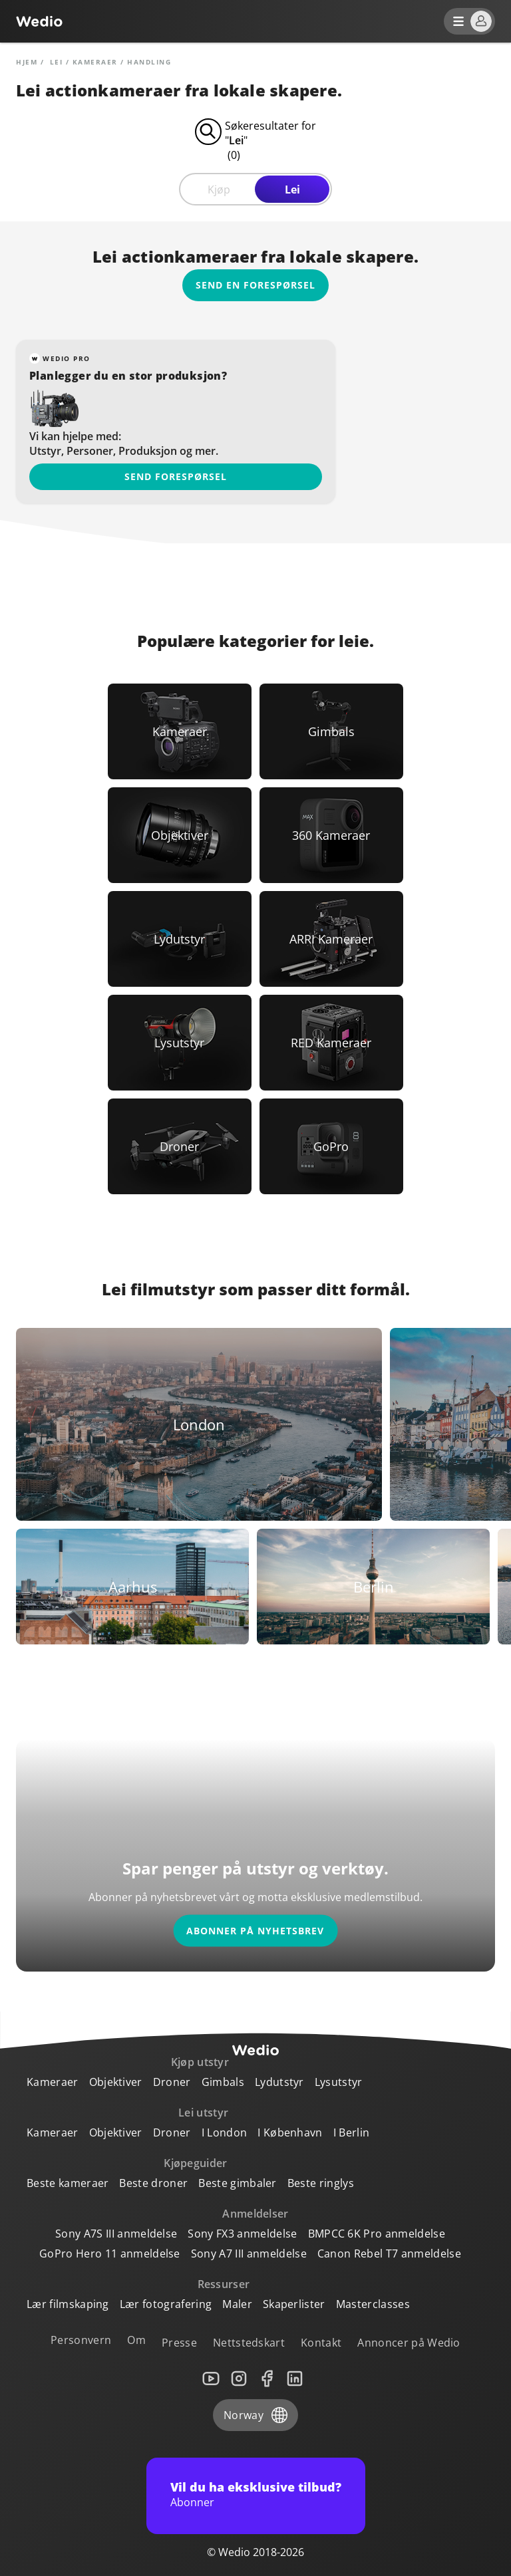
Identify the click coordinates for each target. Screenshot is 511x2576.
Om (136, 2340)
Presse (179, 2342)
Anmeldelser (255, 2213)
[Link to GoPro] (331, 1146)
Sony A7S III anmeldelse (116, 2233)
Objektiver (115, 2082)
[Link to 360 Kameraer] (331, 835)
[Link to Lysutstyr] (180, 1043)
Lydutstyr (279, 2082)
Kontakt (321, 2342)
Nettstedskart (249, 2342)
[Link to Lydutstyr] (180, 939)
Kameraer (95, 61)
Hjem (26, 61)
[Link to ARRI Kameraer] (331, 939)
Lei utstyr (203, 2112)
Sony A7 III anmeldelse (249, 2253)
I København (290, 2132)
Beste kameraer (67, 2183)
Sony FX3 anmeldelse (242, 2233)
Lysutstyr (339, 2082)
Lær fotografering (166, 2304)
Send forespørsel (175, 476)
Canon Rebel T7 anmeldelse (389, 2253)
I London (225, 2132)
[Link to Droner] (180, 1146)
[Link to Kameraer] (180, 731)
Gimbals (223, 2082)
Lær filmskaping (68, 2304)
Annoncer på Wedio (408, 2342)
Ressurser (224, 2284)
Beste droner (153, 2183)
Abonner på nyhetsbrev (255, 1930)
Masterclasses (373, 2304)
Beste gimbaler (237, 2183)
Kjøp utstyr (200, 2062)
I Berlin (351, 2132)
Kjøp (219, 189)
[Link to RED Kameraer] (331, 1043)
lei (56, 61)
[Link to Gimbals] (331, 731)
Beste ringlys (320, 2183)
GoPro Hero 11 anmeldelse (109, 2253)
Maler (237, 2304)
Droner (172, 2082)
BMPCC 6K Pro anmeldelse (376, 2233)
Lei (292, 189)
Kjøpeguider (196, 2163)
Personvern (81, 2340)
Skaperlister (294, 2304)
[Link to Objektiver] (180, 835)
